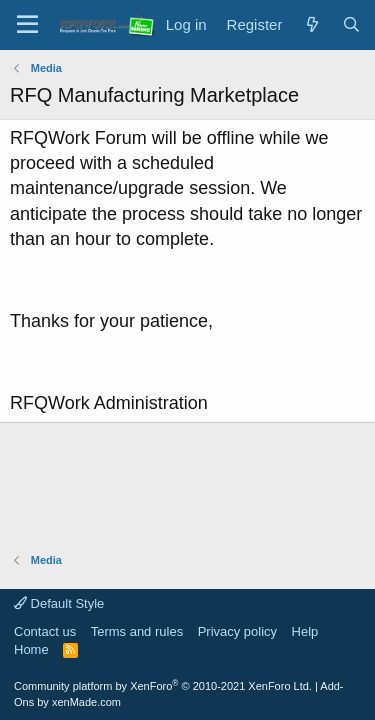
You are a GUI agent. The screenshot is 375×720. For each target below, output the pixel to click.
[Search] (351, 24)
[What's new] (311, 24)
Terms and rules (137, 631)
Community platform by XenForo (163, 686)
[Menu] (27, 25)
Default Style (59, 603)
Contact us (45, 631)
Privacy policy (237, 631)
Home (31, 649)
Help (305, 631)
